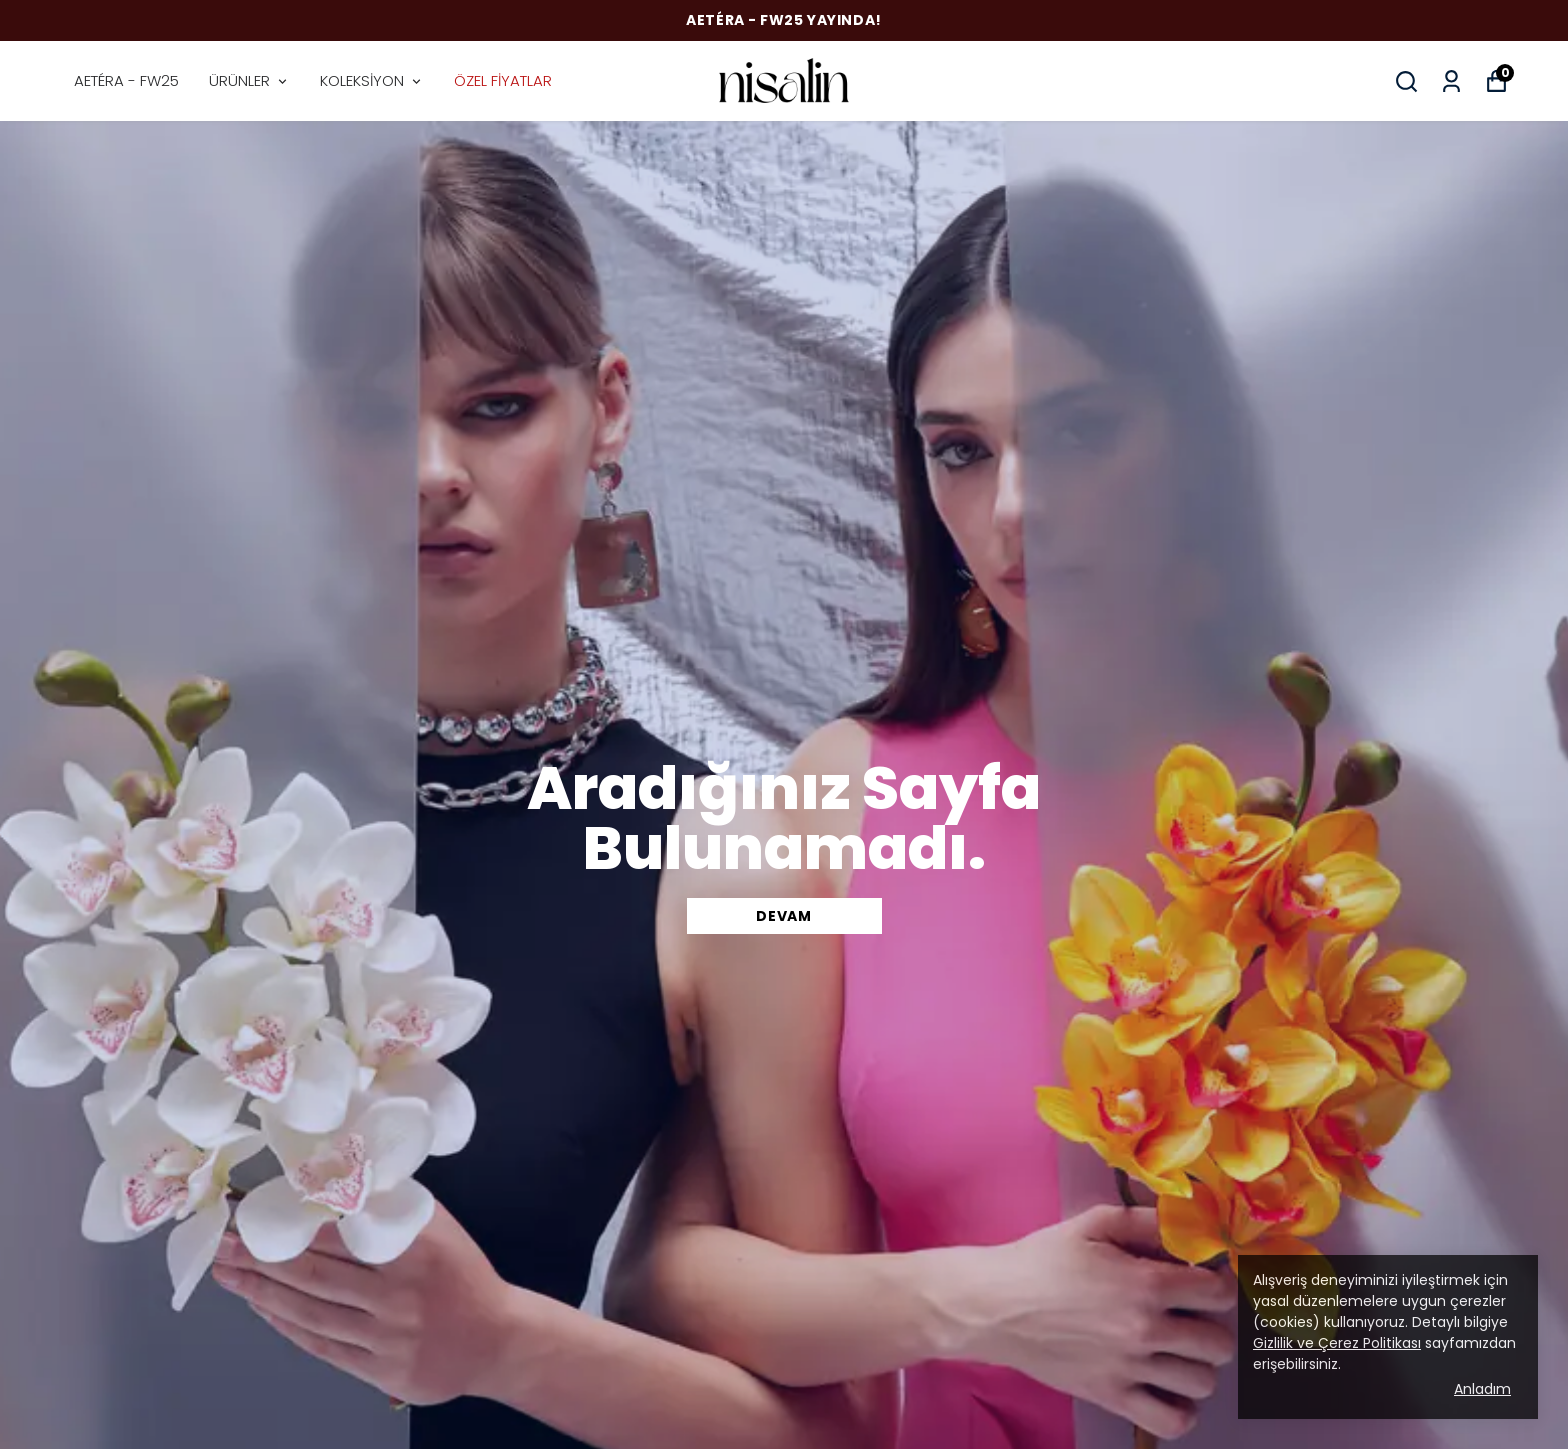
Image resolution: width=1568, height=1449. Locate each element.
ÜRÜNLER (249, 80)
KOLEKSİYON (372, 80)
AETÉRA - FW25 (126, 80)
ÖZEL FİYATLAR (503, 80)
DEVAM (784, 916)
